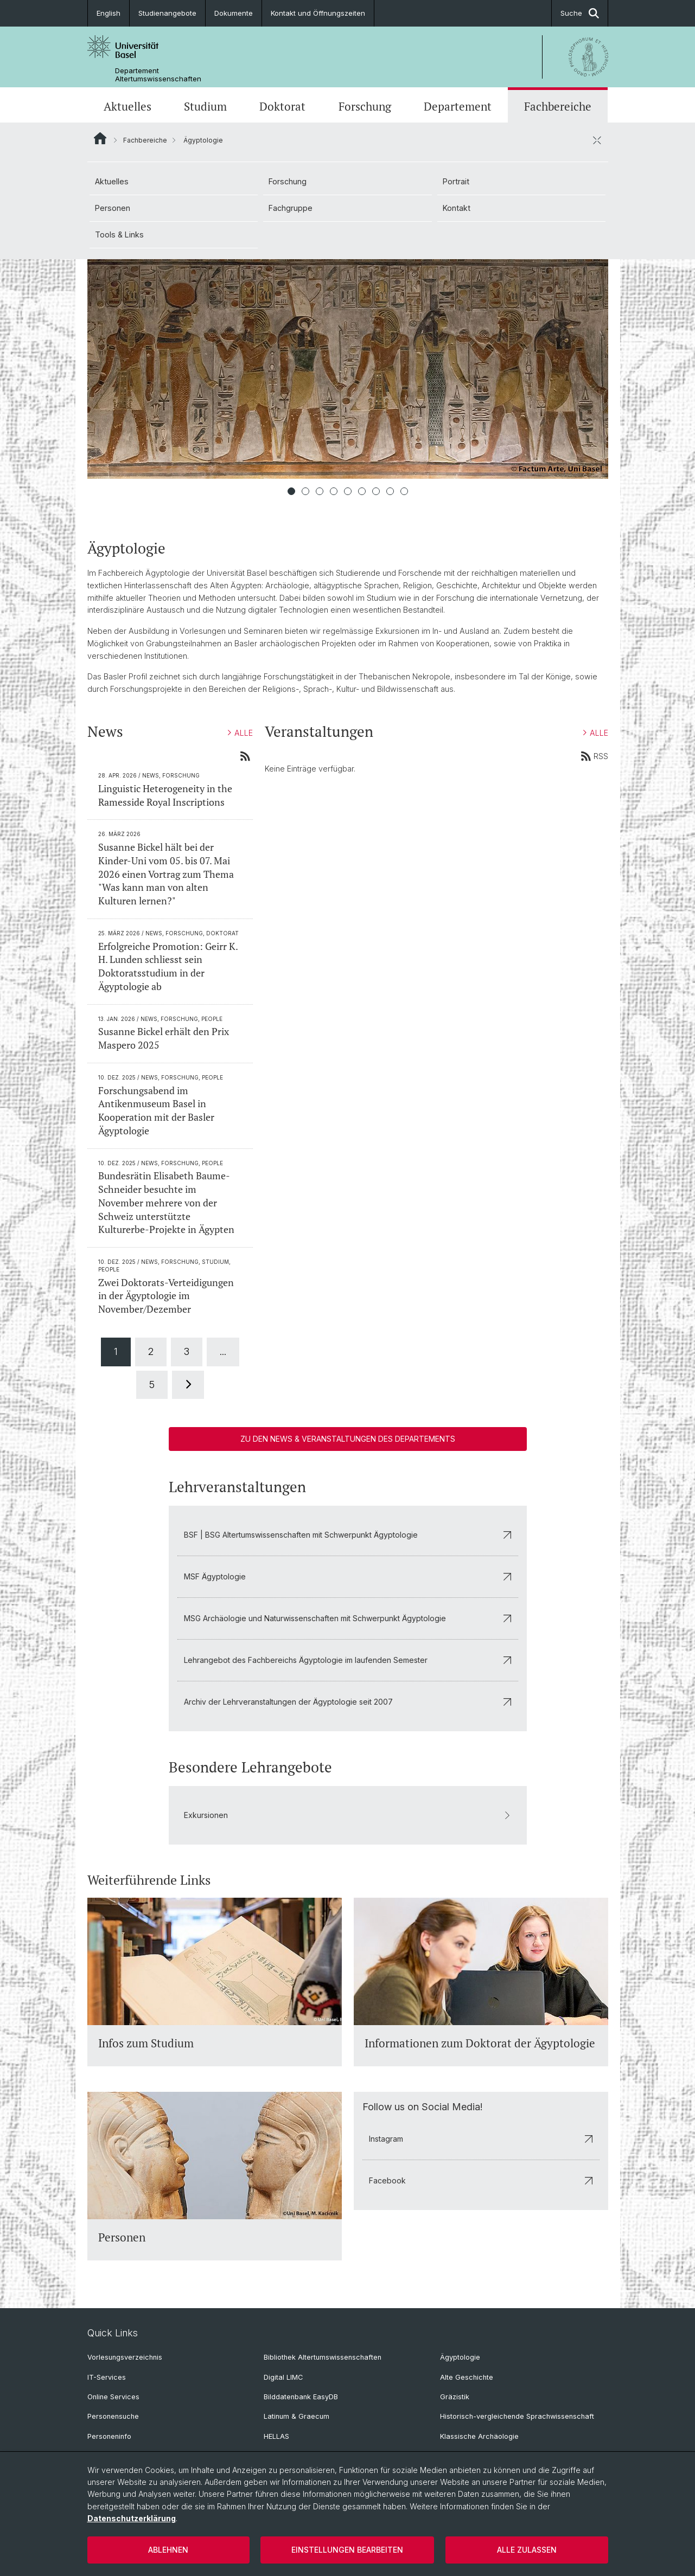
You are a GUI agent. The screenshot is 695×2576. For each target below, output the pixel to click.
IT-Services (106, 2377)
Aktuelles (127, 106)
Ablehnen (168, 2549)
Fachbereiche (557, 106)
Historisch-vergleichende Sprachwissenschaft (517, 2416)
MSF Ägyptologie (348, 1576)
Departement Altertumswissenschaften (158, 75)
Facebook (481, 2180)
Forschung (365, 106)
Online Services (113, 2397)
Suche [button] (579, 13)
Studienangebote (167, 13)
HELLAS (276, 2436)
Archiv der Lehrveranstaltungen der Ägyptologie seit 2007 (348, 1701)
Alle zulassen (527, 2549)
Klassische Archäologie (479, 2436)
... (223, 1351)
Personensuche (113, 2416)
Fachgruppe (291, 208)
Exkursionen (348, 1815)
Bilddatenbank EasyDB (301, 2397)
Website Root (100, 138)
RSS (594, 755)
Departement (458, 106)
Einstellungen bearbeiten (347, 2549)
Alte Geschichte (466, 2377)
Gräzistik (454, 2397)
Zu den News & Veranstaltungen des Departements (347, 1438)
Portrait (456, 181)
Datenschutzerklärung (131, 2518)
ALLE (240, 732)
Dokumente (233, 13)
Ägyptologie (460, 2357)
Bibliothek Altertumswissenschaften (322, 2357)
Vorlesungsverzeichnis (124, 2357)
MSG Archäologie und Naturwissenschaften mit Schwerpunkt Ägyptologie (348, 1618)
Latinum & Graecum (296, 2416)
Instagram (481, 2138)
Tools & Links (119, 234)
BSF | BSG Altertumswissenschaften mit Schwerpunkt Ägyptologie (348, 1534)
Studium (205, 106)
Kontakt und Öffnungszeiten (318, 13)
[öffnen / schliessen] (597, 140)
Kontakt (456, 208)
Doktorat (282, 106)
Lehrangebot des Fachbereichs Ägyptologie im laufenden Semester (348, 1660)
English (108, 13)
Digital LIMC (283, 2377)
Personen (112, 208)
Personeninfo (109, 2436)
